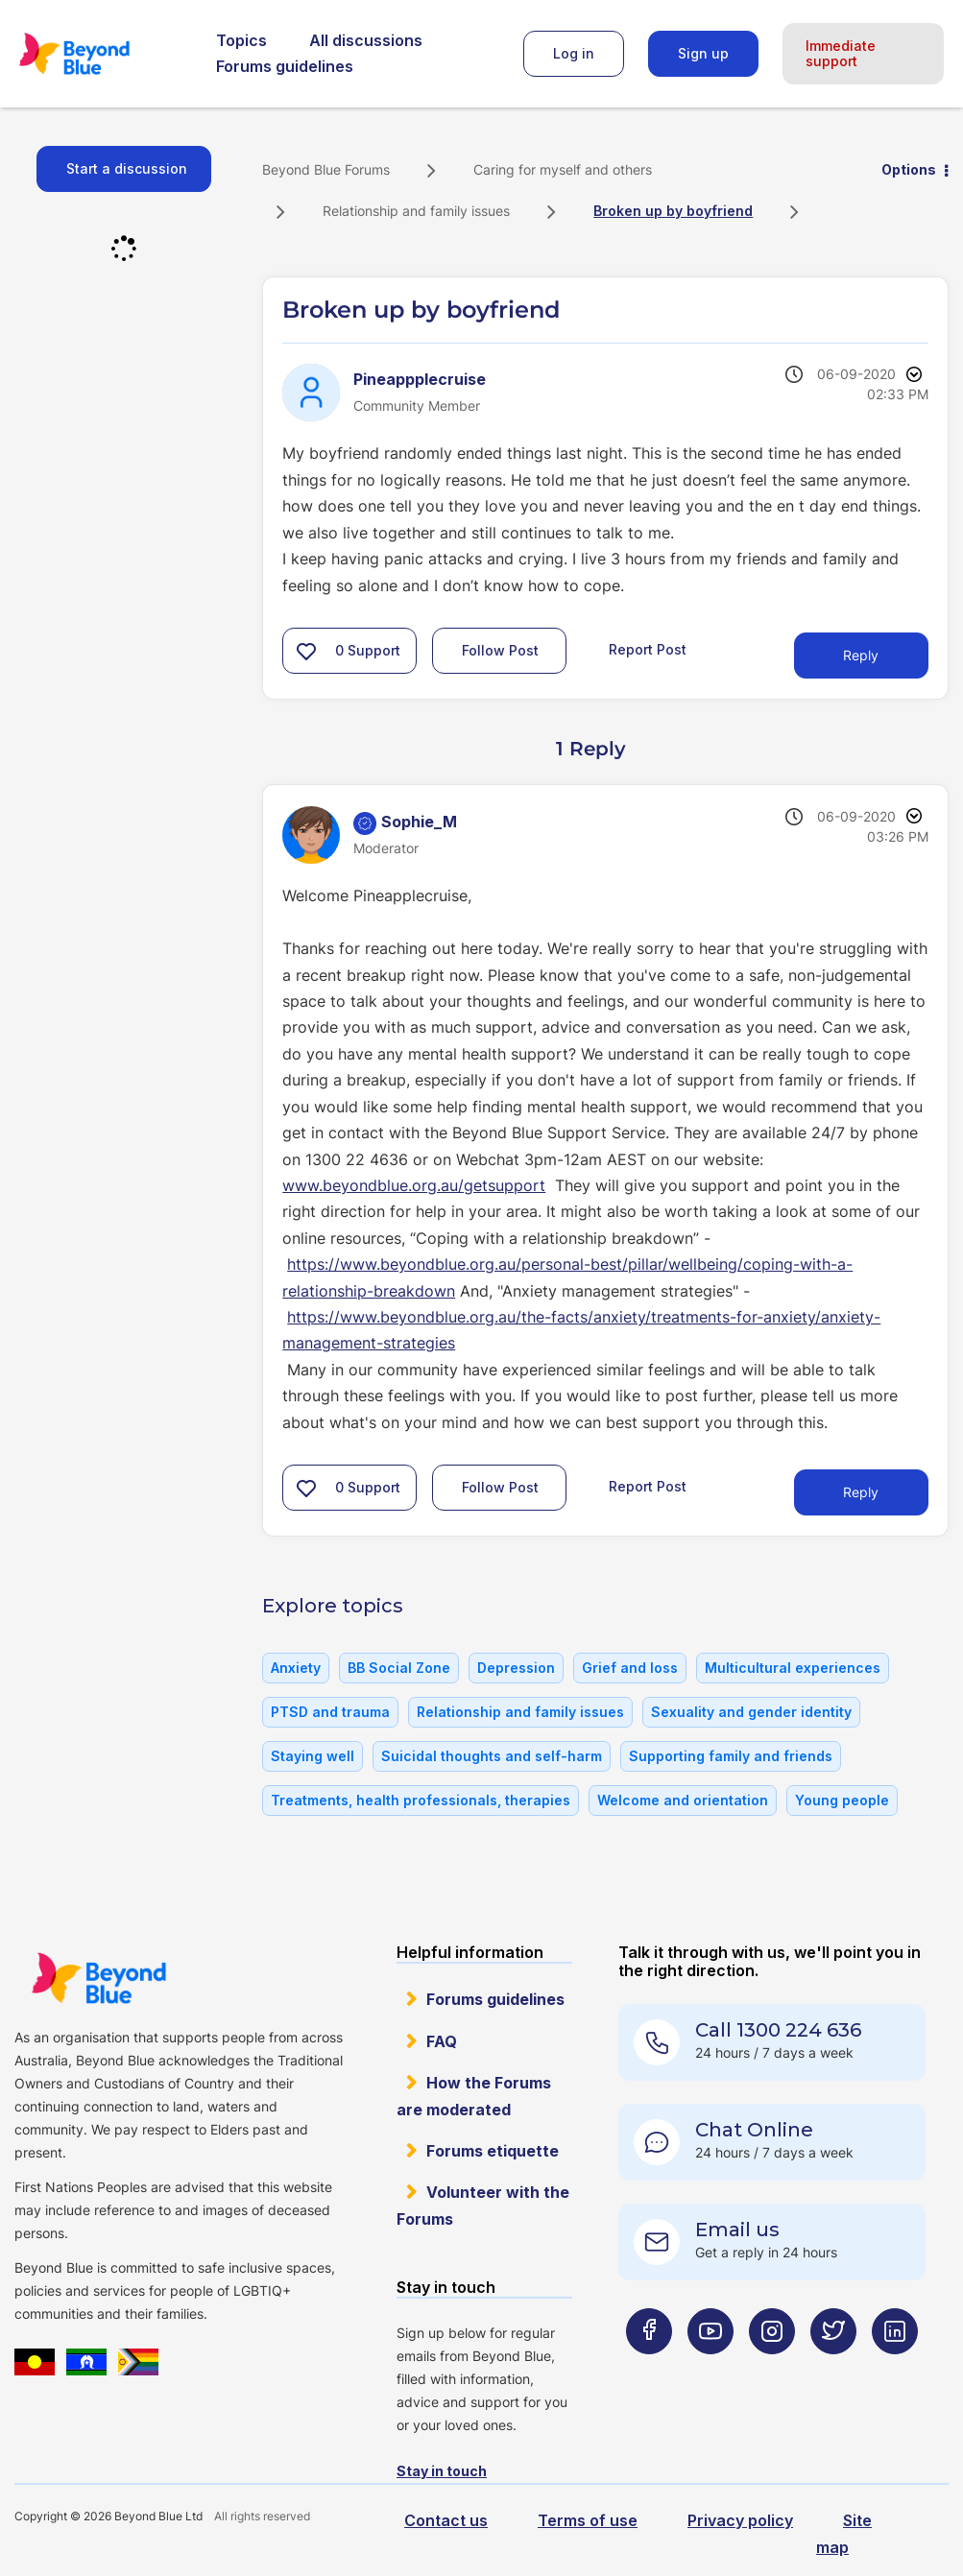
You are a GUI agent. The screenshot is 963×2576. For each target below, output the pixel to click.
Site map (844, 2533)
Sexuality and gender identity (751, 1712)
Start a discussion (126, 168)
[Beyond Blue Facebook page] (649, 2368)
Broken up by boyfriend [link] (673, 211)
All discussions (365, 40)
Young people (842, 1800)
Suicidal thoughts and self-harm (491, 1756)
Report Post (647, 649)
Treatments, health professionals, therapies (420, 1800)
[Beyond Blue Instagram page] (772, 2368)
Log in (573, 53)
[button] (306, 651)
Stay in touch (442, 2471)
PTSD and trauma (330, 1712)
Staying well (312, 1756)
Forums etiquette (492, 2150)
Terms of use (588, 2520)
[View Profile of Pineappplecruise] (419, 379)
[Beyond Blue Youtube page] (710, 2368)
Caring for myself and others (562, 169)
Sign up (703, 53)
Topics (241, 40)
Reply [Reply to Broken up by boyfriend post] (861, 655)
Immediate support (841, 53)
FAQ (441, 2041)
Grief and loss (630, 1667)
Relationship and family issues (416, 211)
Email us (737, 2229)
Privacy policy (740, 2520)
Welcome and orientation (682, 1800)
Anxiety (296, 1667)
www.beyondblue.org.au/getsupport (413, 1185)
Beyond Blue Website (98, 1978)
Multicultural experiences (792, 1667)
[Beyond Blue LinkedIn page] (895, 2368)
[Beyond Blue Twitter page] (833, 2368)
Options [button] (908, 169)
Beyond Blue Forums (101, 53)
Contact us (446, 2520)
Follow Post (500, 650)
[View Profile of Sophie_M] (419, 821)
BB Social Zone (399, 1667)
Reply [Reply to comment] (861, 1492)
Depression (516, 1667)
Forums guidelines (284, 66)
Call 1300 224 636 (778, 2029)
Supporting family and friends (730, 1756)
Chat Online (754, 2129)
